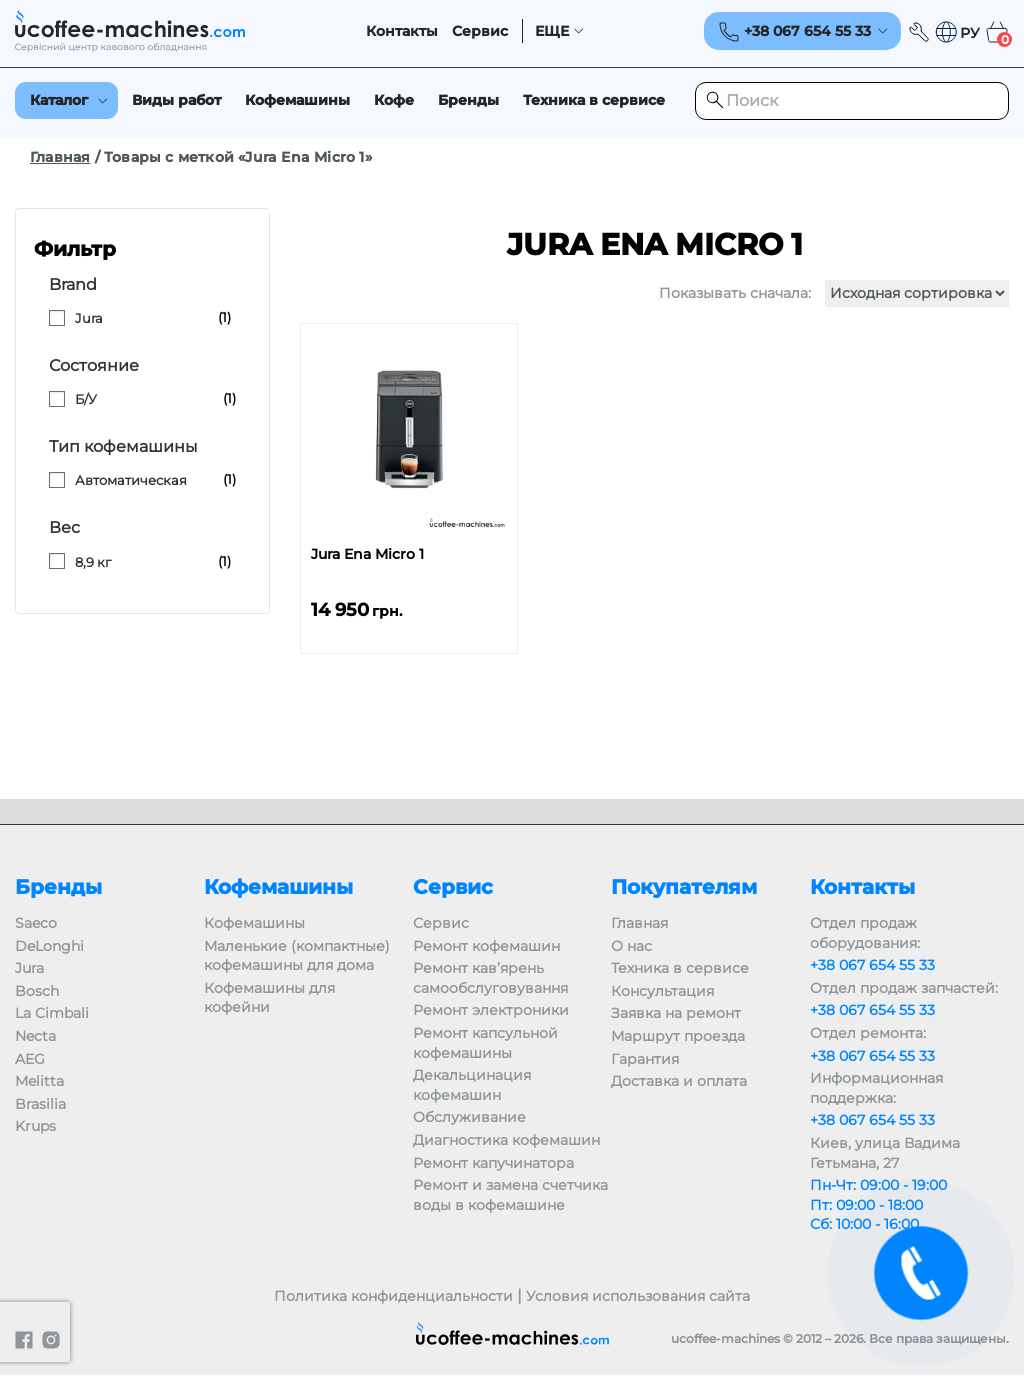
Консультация (662, 991)
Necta (35, 1036)
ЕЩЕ (552, 31)
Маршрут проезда (678, 1036)
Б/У (86, 399)
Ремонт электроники (491, 1010)
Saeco (36, 923)
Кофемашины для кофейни (269, 998)
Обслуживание (469, 1117)
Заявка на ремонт (676, 1013)
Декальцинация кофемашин (472, 1085)
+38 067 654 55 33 (872, 965)
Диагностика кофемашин (506, 1140)
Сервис (480, 31)
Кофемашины (297, 100)
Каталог (59, 100)
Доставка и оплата (679, 1081)
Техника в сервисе (594, 100)
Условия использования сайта (638, 1296)
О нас (631, 946)
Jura (89, 318)
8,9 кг (93, 562)
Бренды (468, 100)
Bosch (37, 991)
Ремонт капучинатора (493, 1163)
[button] (957, 32)
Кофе (394, 100)
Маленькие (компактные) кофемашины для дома (297, 956)
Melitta (39, 1081)
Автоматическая (131, 480)
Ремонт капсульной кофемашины (485, 1043)
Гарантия (645, 1059)
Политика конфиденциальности (393, 1296)
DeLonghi (49, 946)
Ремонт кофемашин (486, 946)
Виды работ (176, 100)
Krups (35, 1126)
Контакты (402, 31)
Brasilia (40, 1104)
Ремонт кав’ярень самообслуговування (490, 978)
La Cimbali (52, 1013)
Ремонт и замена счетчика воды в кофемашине (510, 1195)
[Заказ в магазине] (917, 293)
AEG (30, 1059)
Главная (60, 157)
